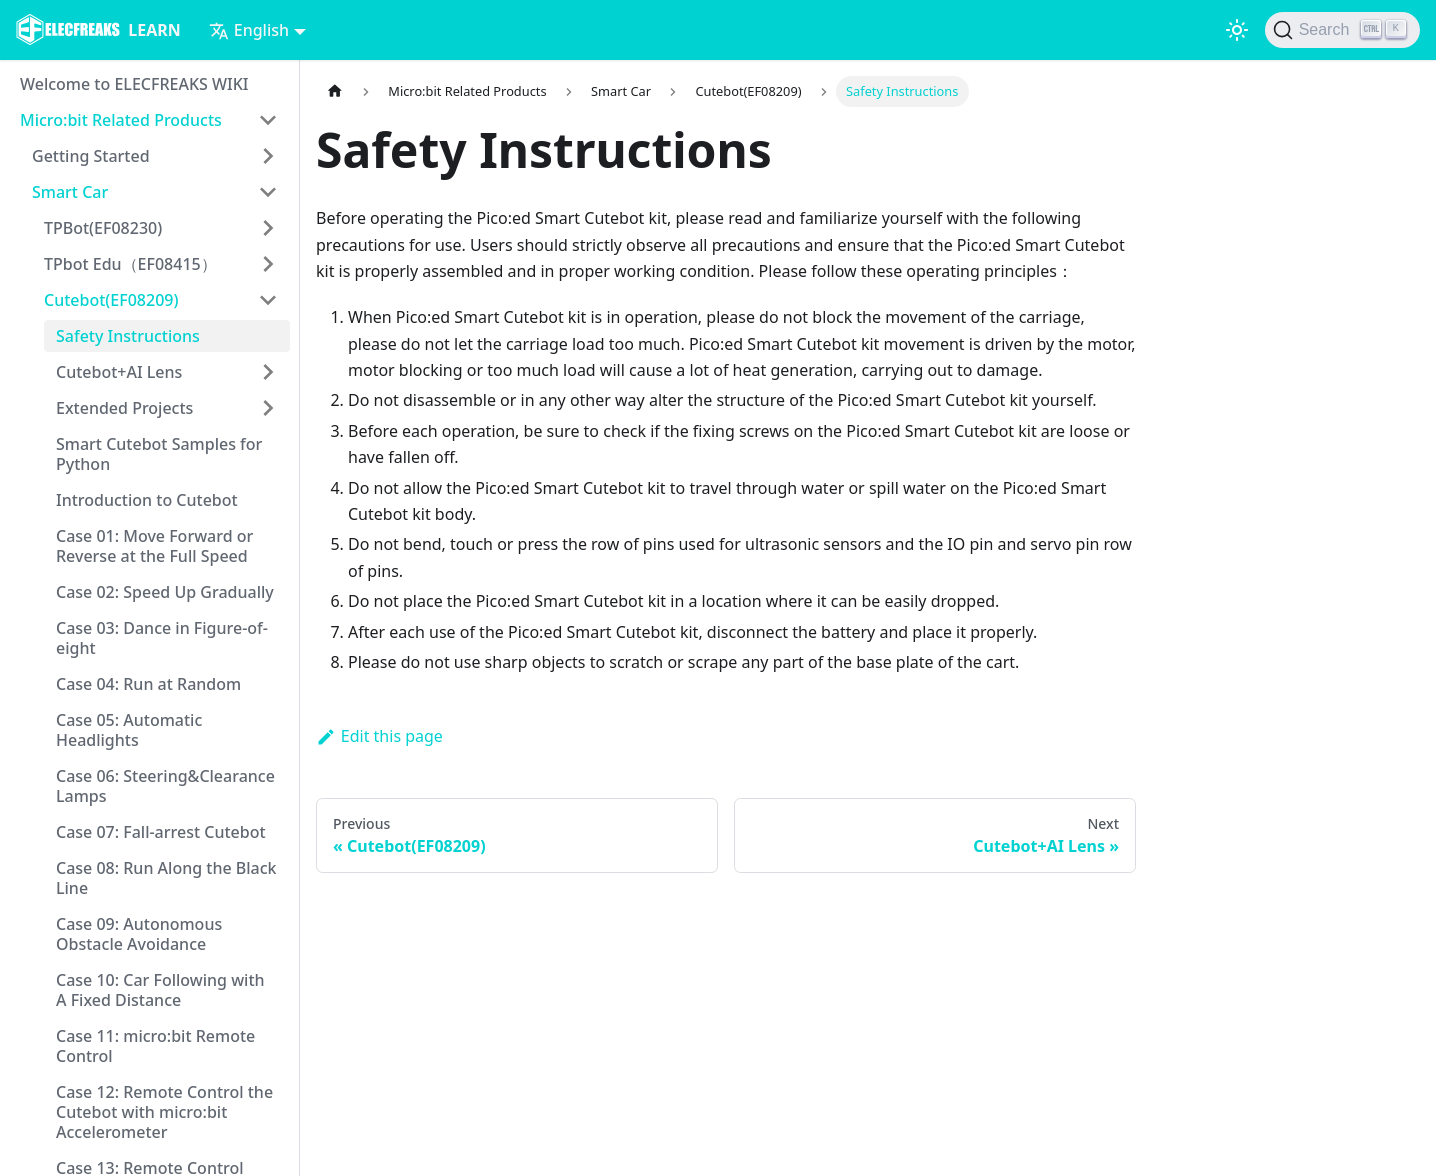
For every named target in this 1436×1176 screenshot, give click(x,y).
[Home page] (335, 91)
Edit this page (379, 736)
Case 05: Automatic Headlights (129, 730)
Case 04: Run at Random (148, 684)
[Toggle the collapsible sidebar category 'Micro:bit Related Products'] (268, 120)
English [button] (249, 30)
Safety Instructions (128, 336)
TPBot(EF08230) (103, 228)
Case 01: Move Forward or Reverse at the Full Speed (154, 546)
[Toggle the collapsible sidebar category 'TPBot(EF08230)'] (268, 228)
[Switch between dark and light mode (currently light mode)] (1237, 30)
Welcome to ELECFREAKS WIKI (134, 84)
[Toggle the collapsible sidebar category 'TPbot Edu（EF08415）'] (268, 264)
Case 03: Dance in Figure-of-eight (162, 638)
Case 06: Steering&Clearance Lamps (165, 786)
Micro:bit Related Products (121, 120)
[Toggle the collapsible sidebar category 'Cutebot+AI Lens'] (268, 372)
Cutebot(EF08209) (111, 300)
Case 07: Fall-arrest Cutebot (161, 832)
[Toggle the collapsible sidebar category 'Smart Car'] (268, 192)
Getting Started (91, 156)
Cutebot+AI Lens (119, 372)
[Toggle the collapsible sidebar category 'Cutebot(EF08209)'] (268, 300)
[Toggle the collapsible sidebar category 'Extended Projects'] (268, 408)
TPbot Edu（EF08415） (130, 264)
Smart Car (70, 192)
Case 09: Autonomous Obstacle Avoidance (139, 934)
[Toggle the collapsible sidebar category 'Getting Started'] (268, 156)
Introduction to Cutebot (147, 500)
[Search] (1342, 30)
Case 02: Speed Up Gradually (165, 592)
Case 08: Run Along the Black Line (166, 878)
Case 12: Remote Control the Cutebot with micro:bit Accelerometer (164, 1112)
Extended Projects (124, 408)
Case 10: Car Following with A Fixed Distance (160, 990)
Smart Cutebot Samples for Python (159, 454)
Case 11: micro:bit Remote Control (155, 1046)
